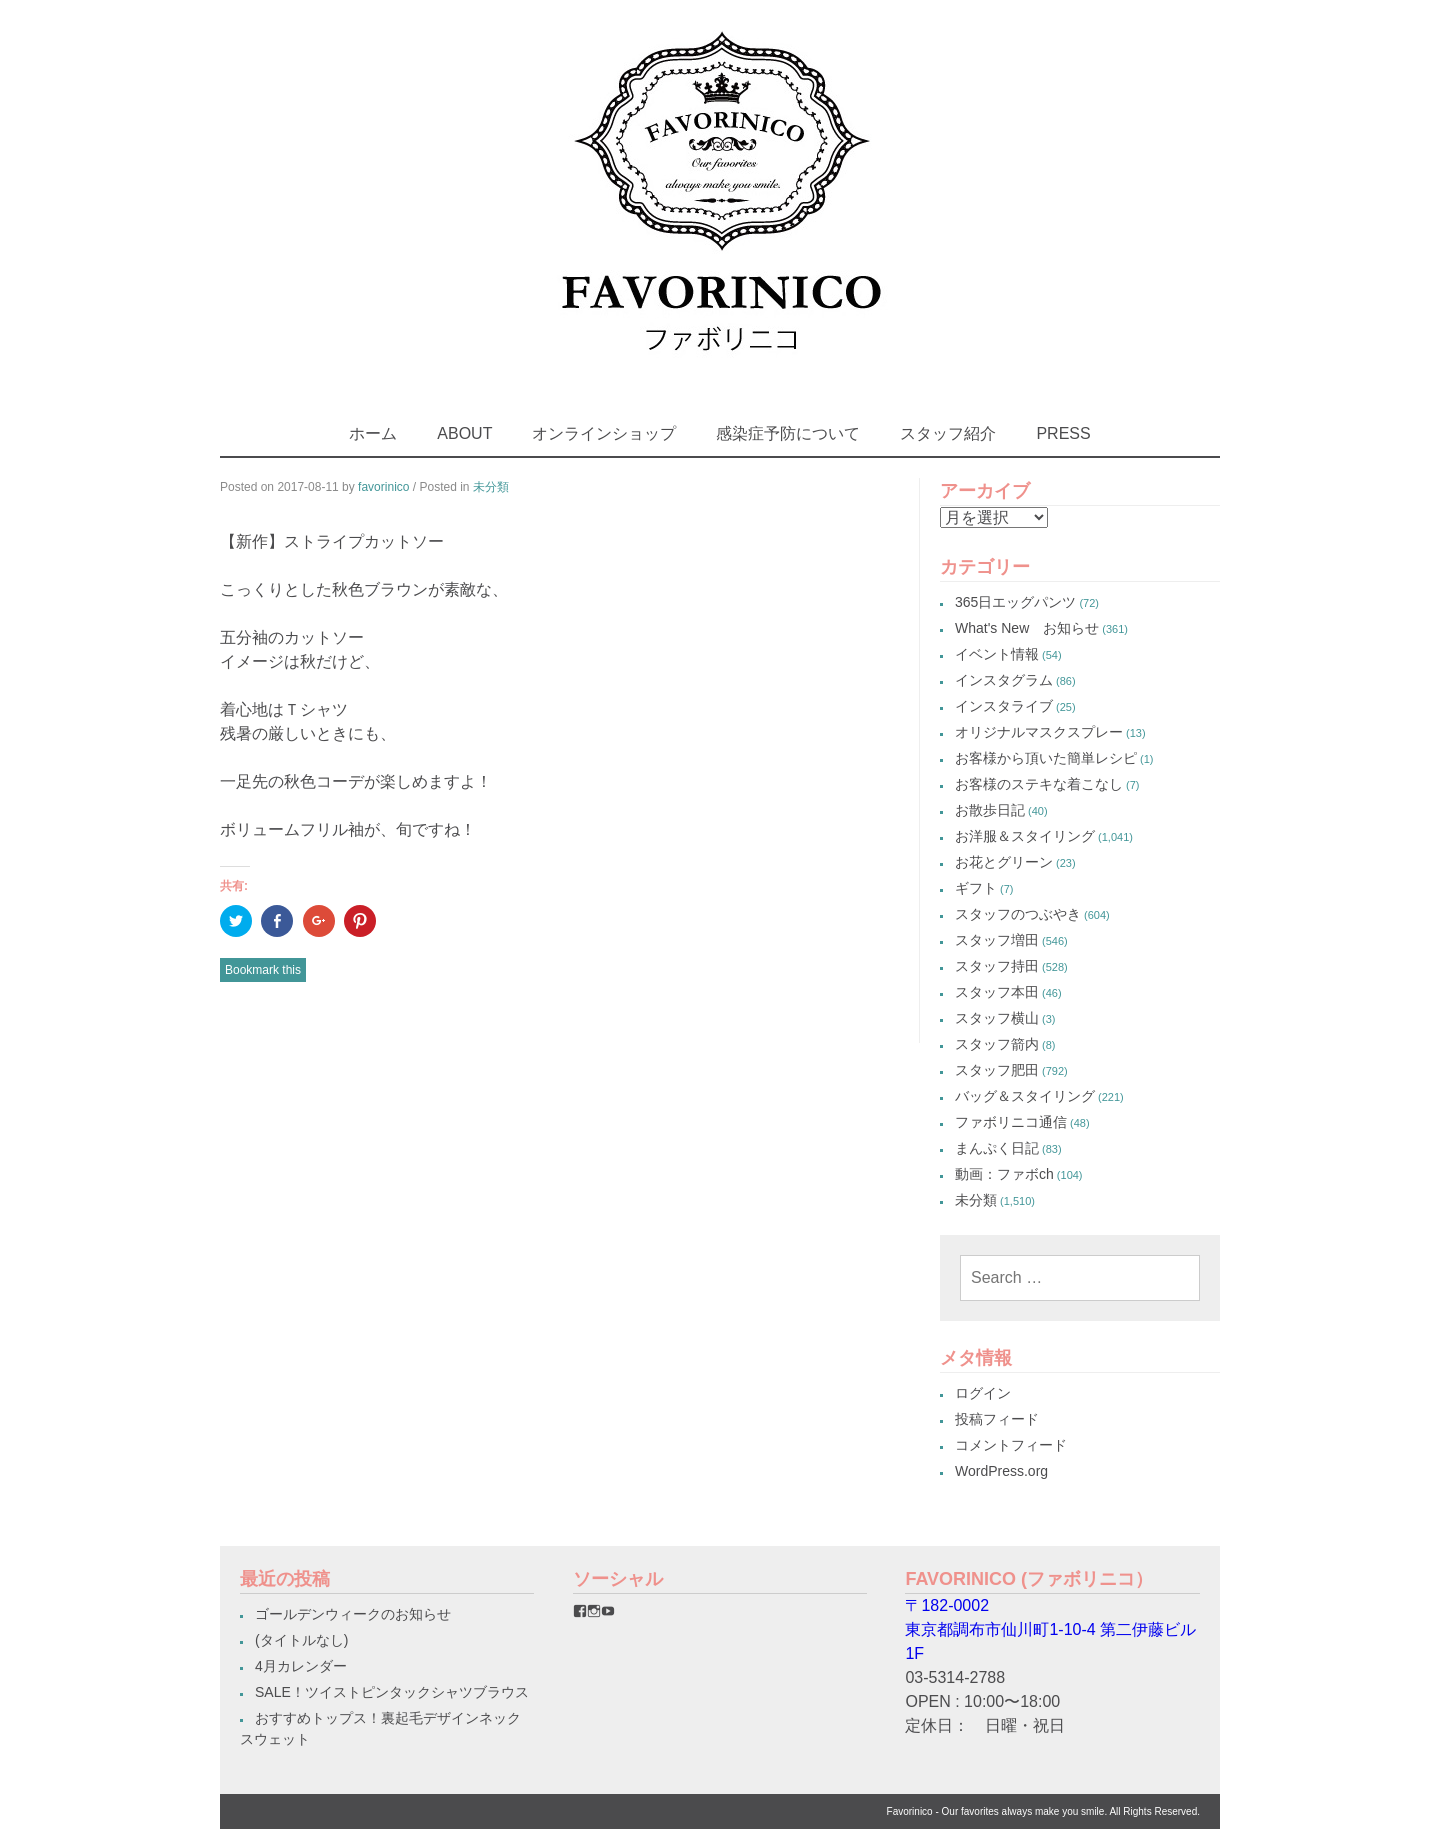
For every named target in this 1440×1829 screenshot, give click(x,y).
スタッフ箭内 (997, 1044)
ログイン (983, 1393)
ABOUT (464, 433)
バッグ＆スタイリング (1025, 1096)
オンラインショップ (604, 433)
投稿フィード (997, 1419)
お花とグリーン (1004, 862)
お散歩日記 (990, 810)
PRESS (1063, 433)
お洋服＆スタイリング (1025, 836)
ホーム (373, 433)
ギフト (976, 888)
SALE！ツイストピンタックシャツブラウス (392, 1692)
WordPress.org (1001, 1471)
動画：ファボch (1004, 1174)
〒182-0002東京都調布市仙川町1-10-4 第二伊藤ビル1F (1050, 1629)
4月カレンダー (301, 1666)
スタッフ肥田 (997, 1070)
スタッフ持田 (997, 966)
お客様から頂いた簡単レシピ (1046, 758)
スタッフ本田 (997, 992)
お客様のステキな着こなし (1039, 784)
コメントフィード (1011, 1445)
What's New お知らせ (1027, 628)
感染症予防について (788, 433)
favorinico (383, 487)
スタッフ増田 (997, 940)
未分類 (491, 487)
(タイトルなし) (301, 1640)
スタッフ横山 (997, 1018)
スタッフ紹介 (948, 433)
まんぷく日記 (997, 1148)
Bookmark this (263, 970)
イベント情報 (997, 654)
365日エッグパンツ (1015, 602)
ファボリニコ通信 (1011, 1122)
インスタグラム (1004, 680)
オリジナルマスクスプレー (1039, 732)
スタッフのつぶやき (1018, 914)
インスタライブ (1004, 706)
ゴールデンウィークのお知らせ (353, 1614)
